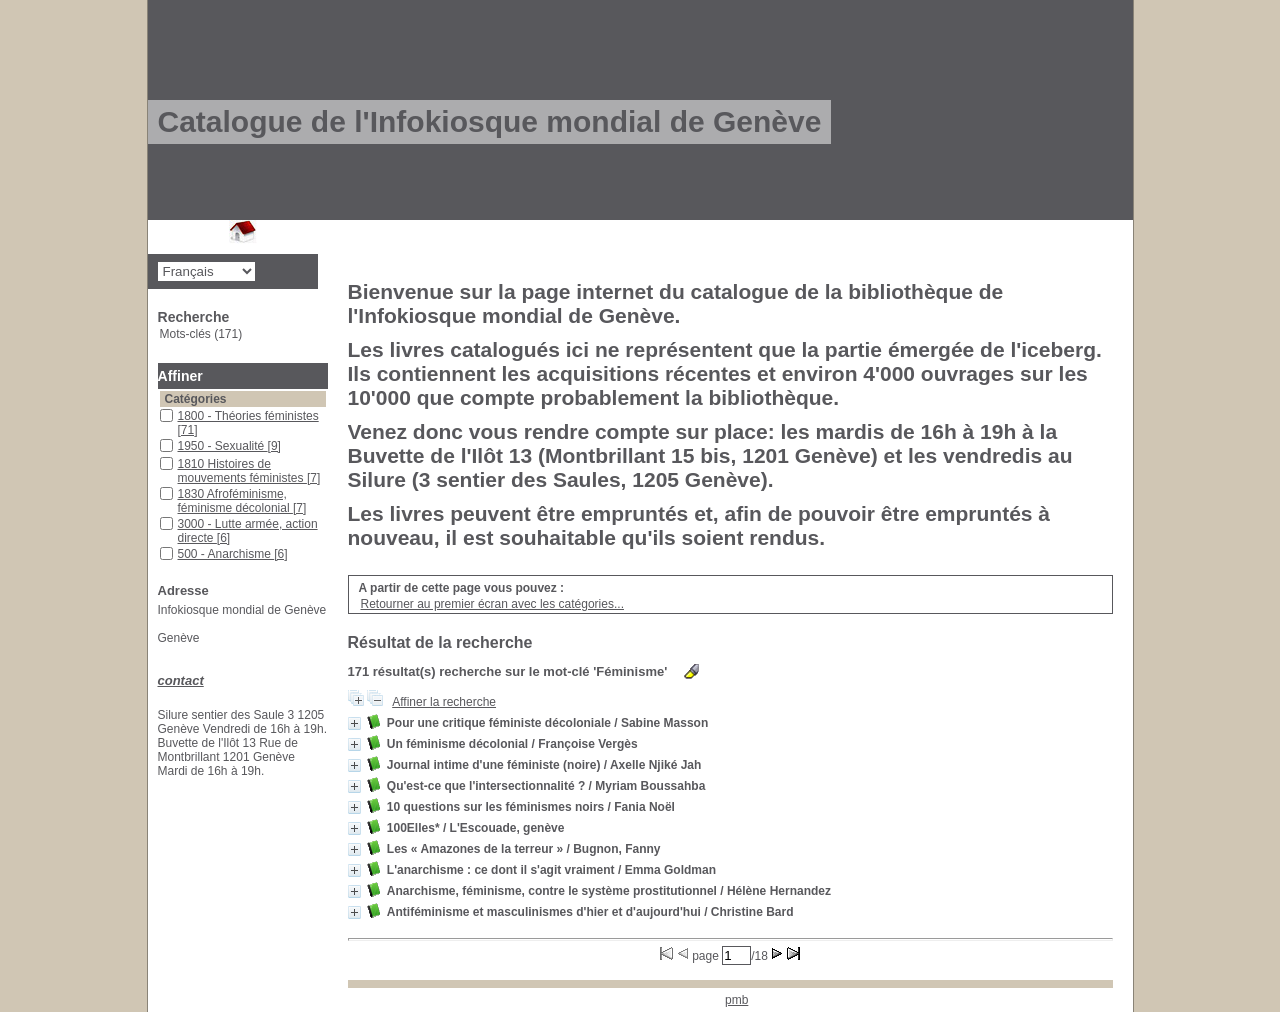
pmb (736, 1000)
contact (181, 680)
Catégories (196, 399)
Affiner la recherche (444, 702)
